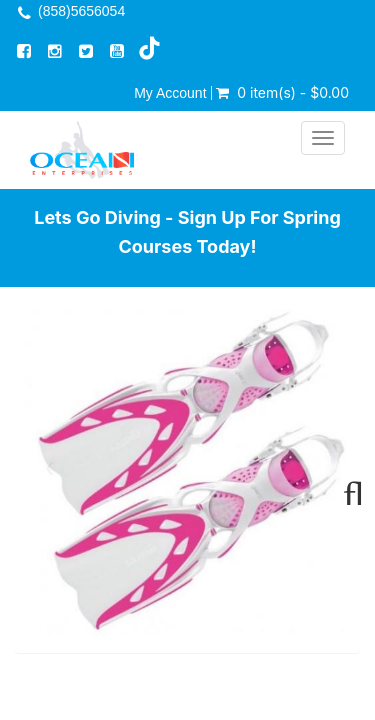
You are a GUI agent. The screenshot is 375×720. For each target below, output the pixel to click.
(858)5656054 (81, 11)
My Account (170, 93)
